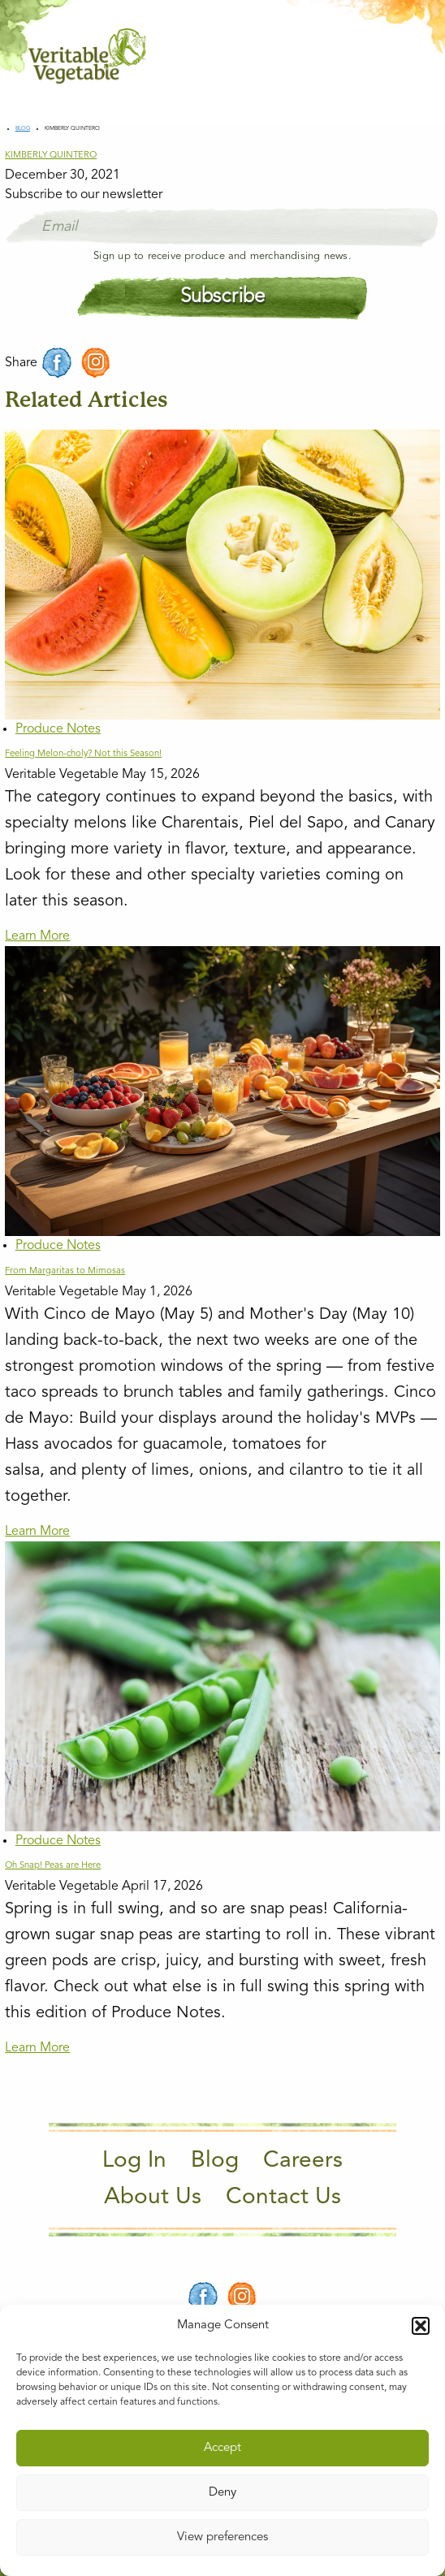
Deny (222, 2493)
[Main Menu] (407, 56)
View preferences (222, 2537)
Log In (134, 2161)
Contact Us (283, 2197)
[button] (421, 2326)
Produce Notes (58, 729)
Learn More (37, 936)
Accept (222, 2448)
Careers (303, 2161)
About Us (152, 2197)
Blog (22, 129)
